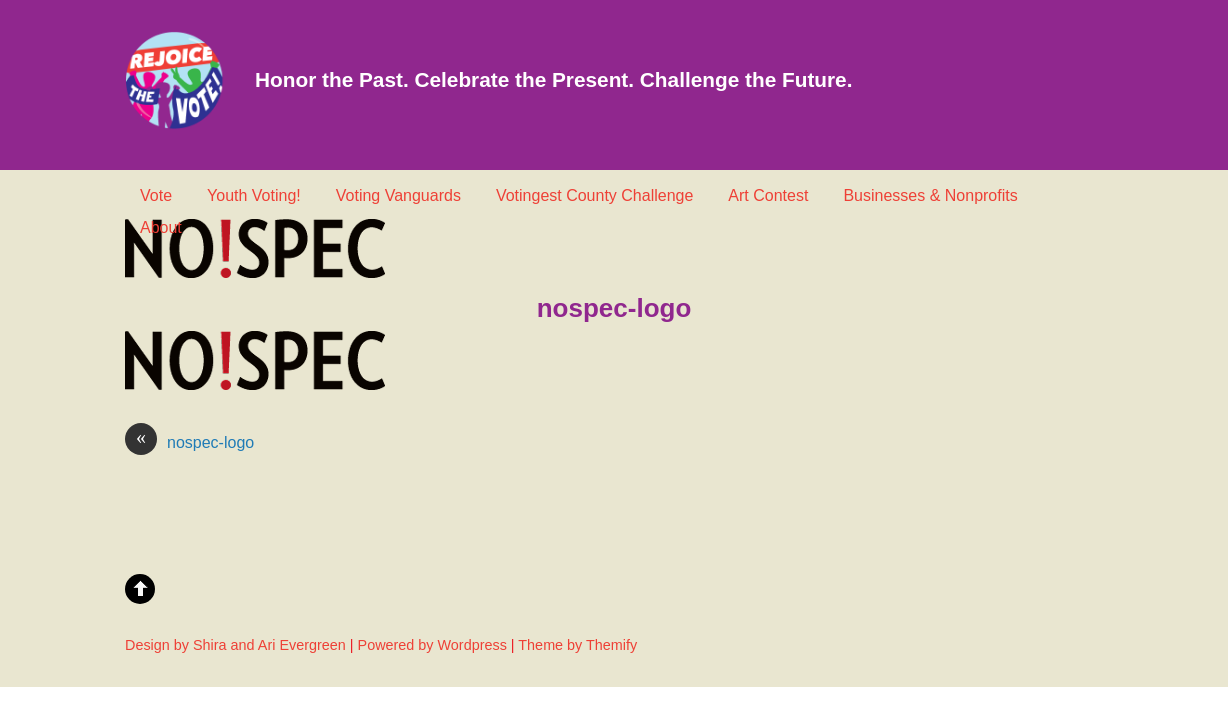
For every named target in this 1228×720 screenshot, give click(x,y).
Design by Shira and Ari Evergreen (235, 645)
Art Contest (768, 195)
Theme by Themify (577, 645)
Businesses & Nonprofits (930, 195)
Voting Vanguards (398, 195)
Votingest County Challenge (594, 195)
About (161, 227)
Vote (156, 195)
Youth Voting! (254, 195)
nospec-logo (189, 443)
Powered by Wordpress (432, 645)
